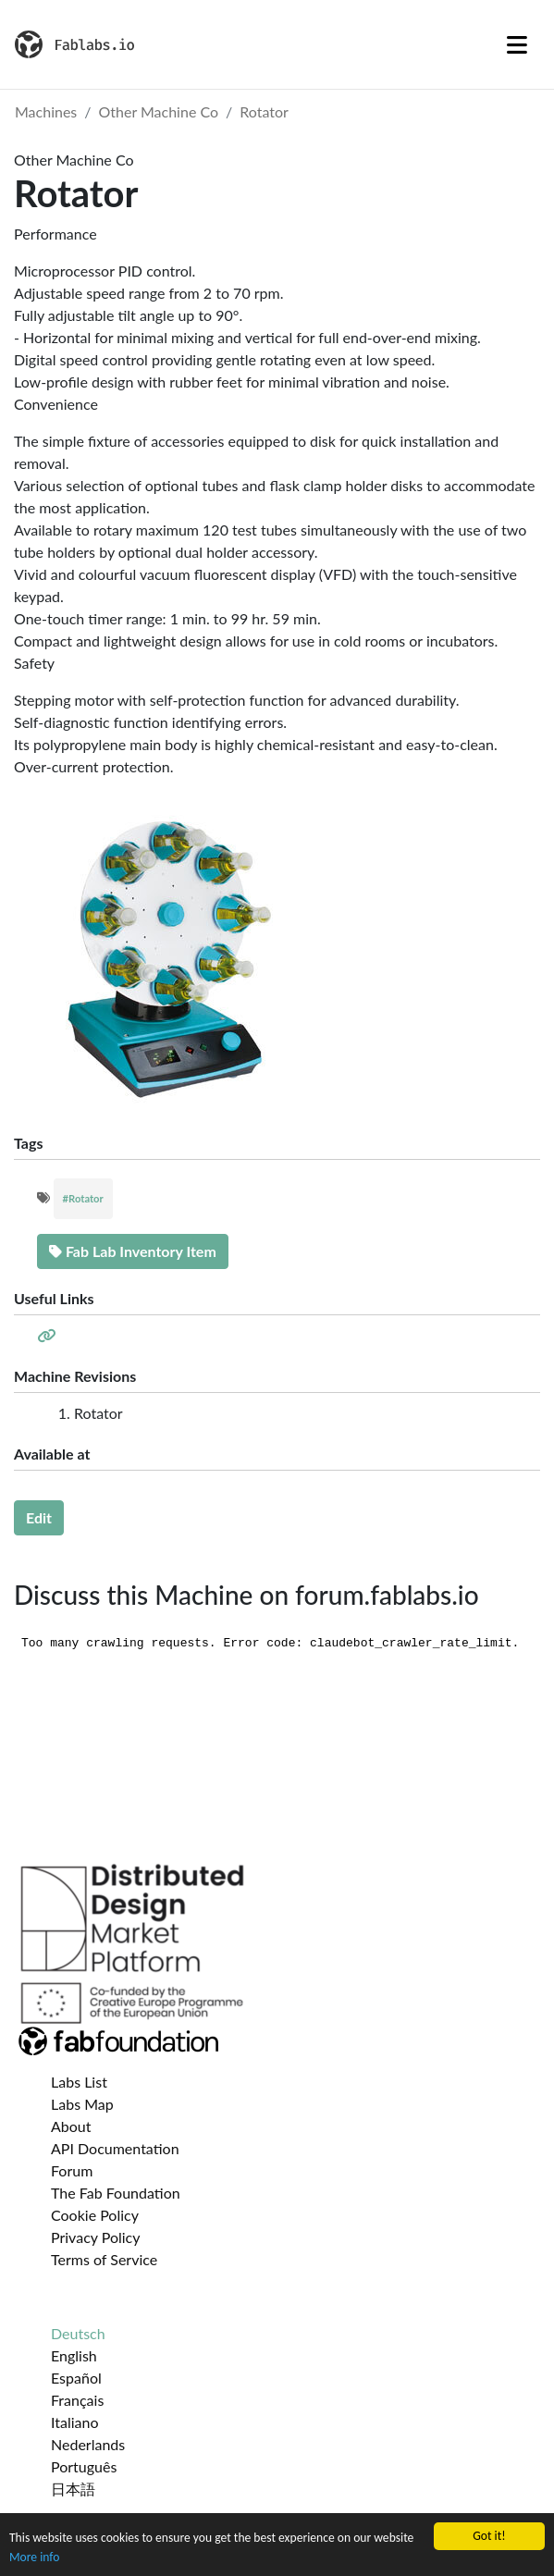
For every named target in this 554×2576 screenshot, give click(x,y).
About (71, 2126)
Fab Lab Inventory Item (132, 1251)
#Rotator (83, 1198)
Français (77, 2400)
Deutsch (78, 2333)
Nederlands (88, 2444)
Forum (71, 2170)
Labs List (79, 2081)
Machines (46, 111)
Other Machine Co (159, 111)
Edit (39, 1517)
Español (76, 2377)
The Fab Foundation (115, 2192)
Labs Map (82, 2104)
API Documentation (115, 2148)
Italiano (75, 2422)
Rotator (264, 111)
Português (84, 2466)
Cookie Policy (95, 2215)
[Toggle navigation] (517, 44)
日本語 (73, 2488)
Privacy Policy (96, 2237)
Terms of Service (104, 2259)
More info (34, 2557)
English (74, 2355)
